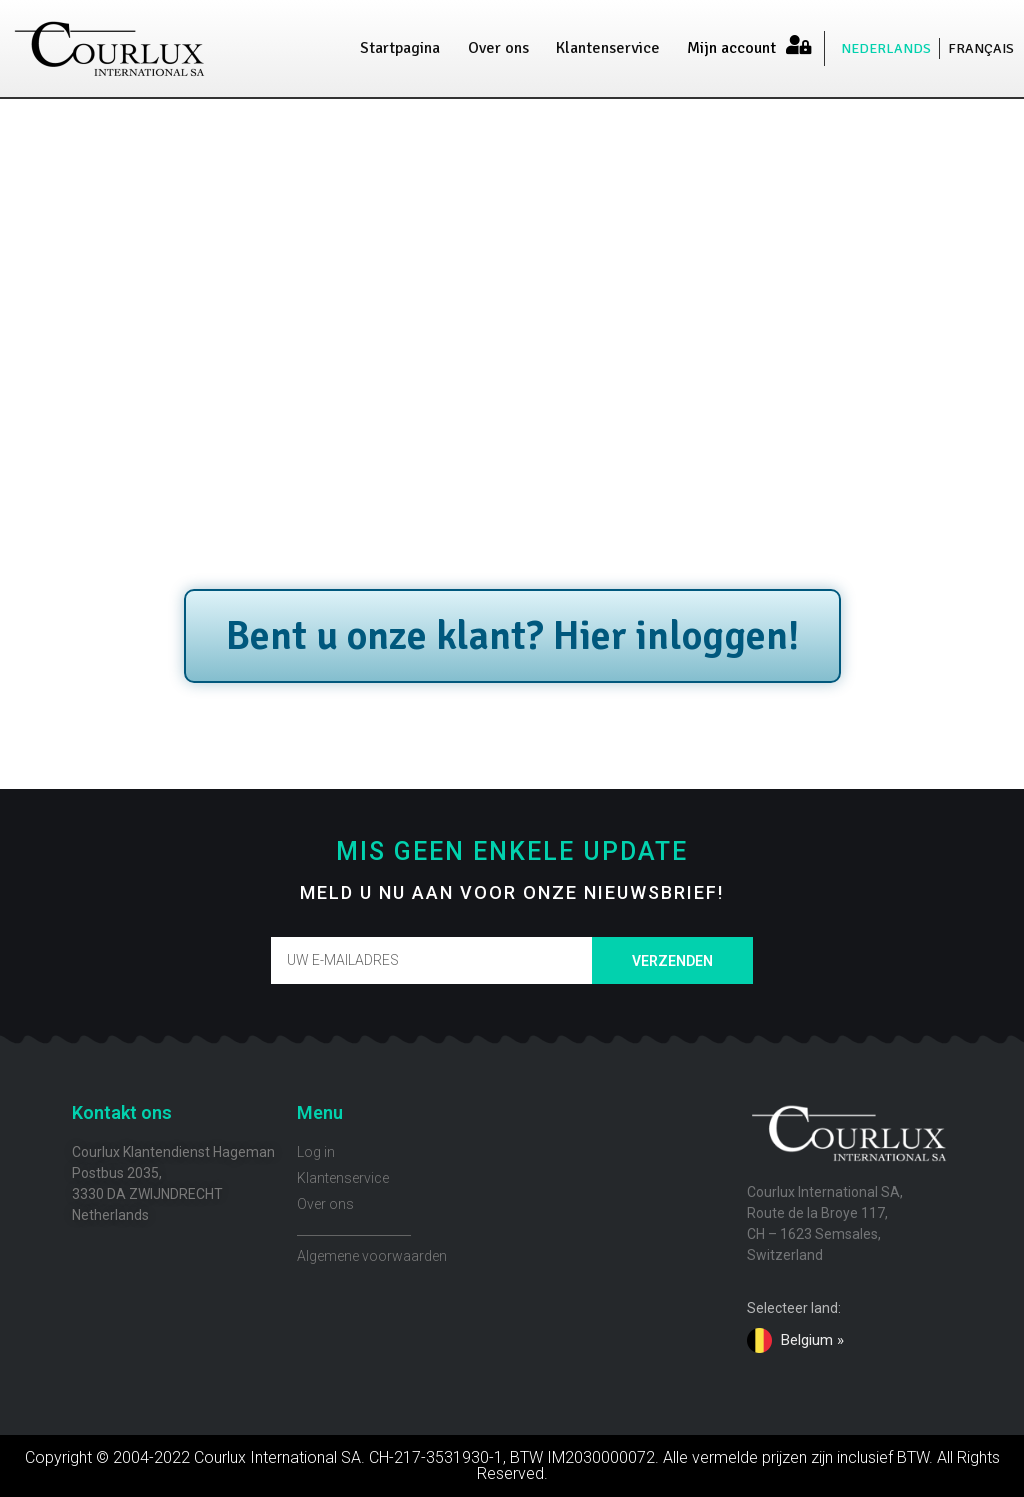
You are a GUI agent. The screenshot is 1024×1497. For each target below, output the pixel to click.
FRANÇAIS (981, 48)
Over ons (498, 48)
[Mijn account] (798, 45)
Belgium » (812, 1340)
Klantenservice (608, 48)
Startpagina (400, 48)
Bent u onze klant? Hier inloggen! (512, 636)
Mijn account (731, 48)
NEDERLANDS (886, 48)
